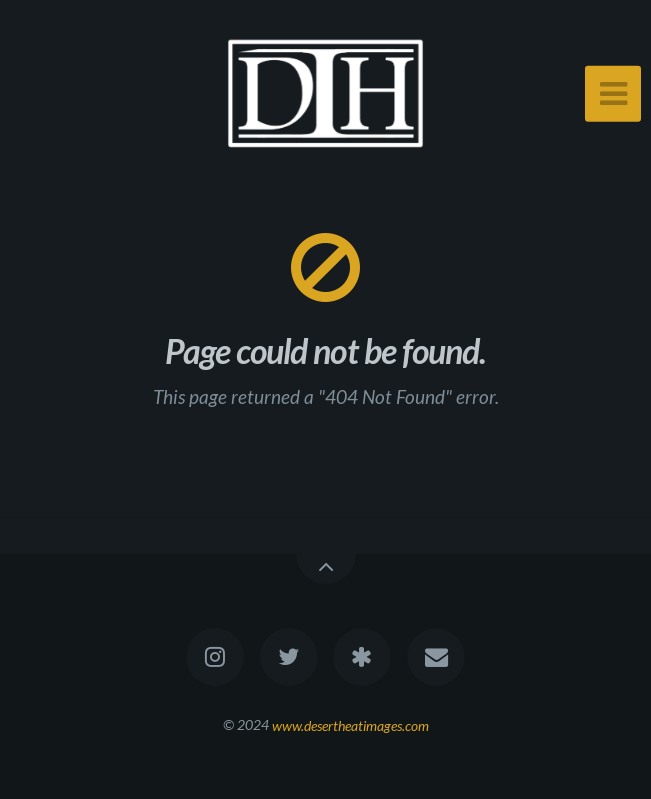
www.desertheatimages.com (350, 724)
